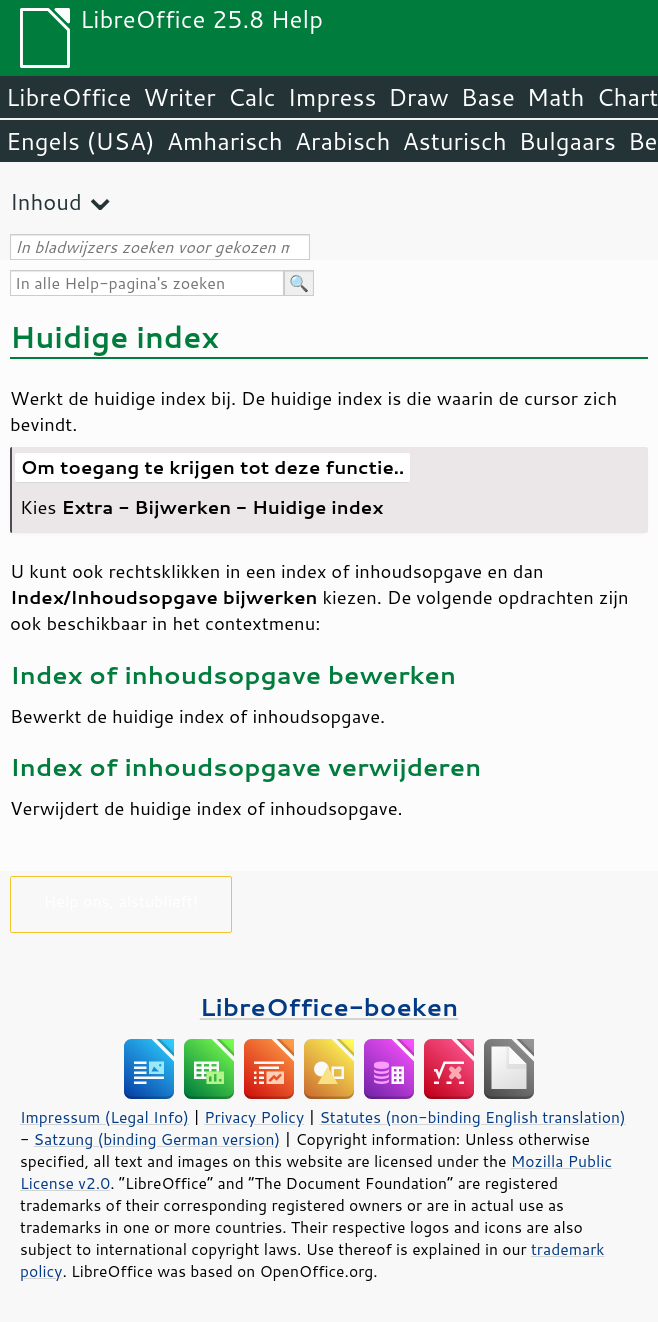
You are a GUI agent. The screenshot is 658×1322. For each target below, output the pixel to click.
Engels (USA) (80, 141)
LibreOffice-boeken (329, 1006)
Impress (332, 97)
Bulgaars (567, 141)
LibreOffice (68, 97)
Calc (252, 97)
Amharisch (225, 141)
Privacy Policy (254, 1117)
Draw (418, 97)
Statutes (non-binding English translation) (472, 1117)
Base (488, 97)
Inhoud (46, 201)
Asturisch (455, 141)
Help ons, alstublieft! (121, 900)
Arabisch (343, 141)
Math (556, 97)
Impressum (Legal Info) (104, 1117)
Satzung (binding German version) (157, 1139)
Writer (179, 97)
